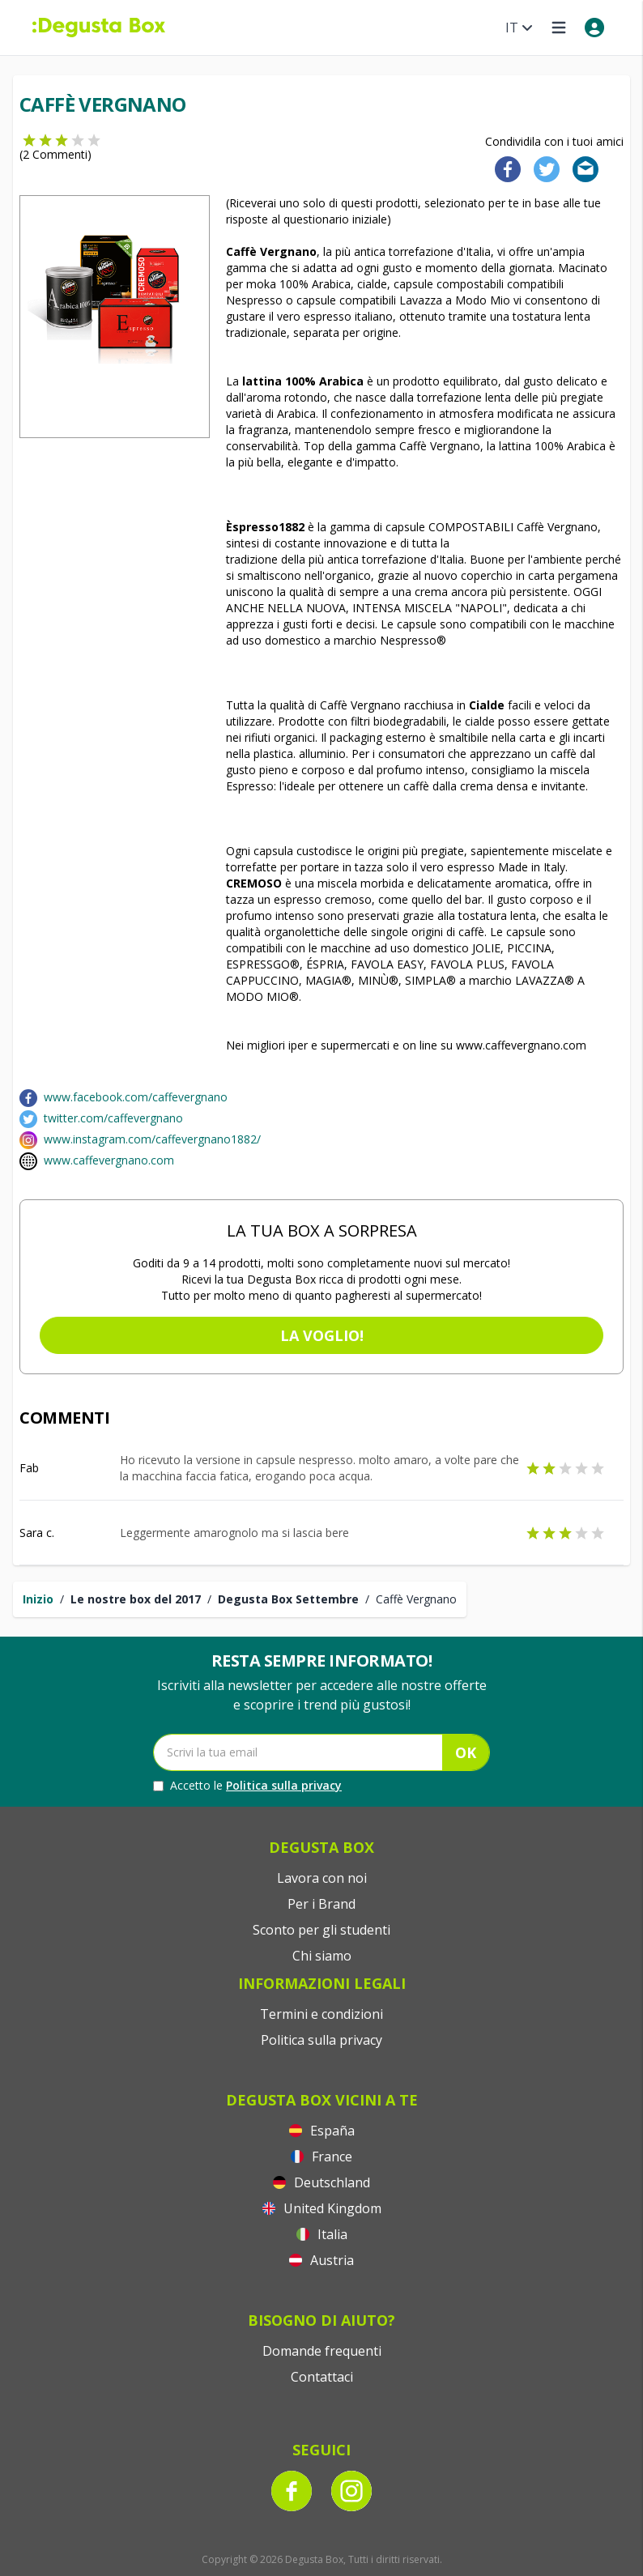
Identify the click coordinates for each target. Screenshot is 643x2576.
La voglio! (322, 1335)
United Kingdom (321, 2208)
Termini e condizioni (321, 2014)
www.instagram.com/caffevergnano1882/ (152, 1139)
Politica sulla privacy (284, 1785)
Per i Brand (321, 1904)
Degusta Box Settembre (288, 1599)
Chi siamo (321, 1956)
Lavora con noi (322, 1878)
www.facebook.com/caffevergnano (136, 1097)
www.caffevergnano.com (109, 1160)
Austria (321, 2260)
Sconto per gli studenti (321, 1930)
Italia (321, 2234)
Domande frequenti (321, 2351)
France (321, 2156)
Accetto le (247, 1786)
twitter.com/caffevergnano (113, 1118)
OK (465, 1752)
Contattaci (322, 2377)
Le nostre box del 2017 (135, 1599)
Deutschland (321, 2182)
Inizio (38, 1599)
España (322, 2131)
